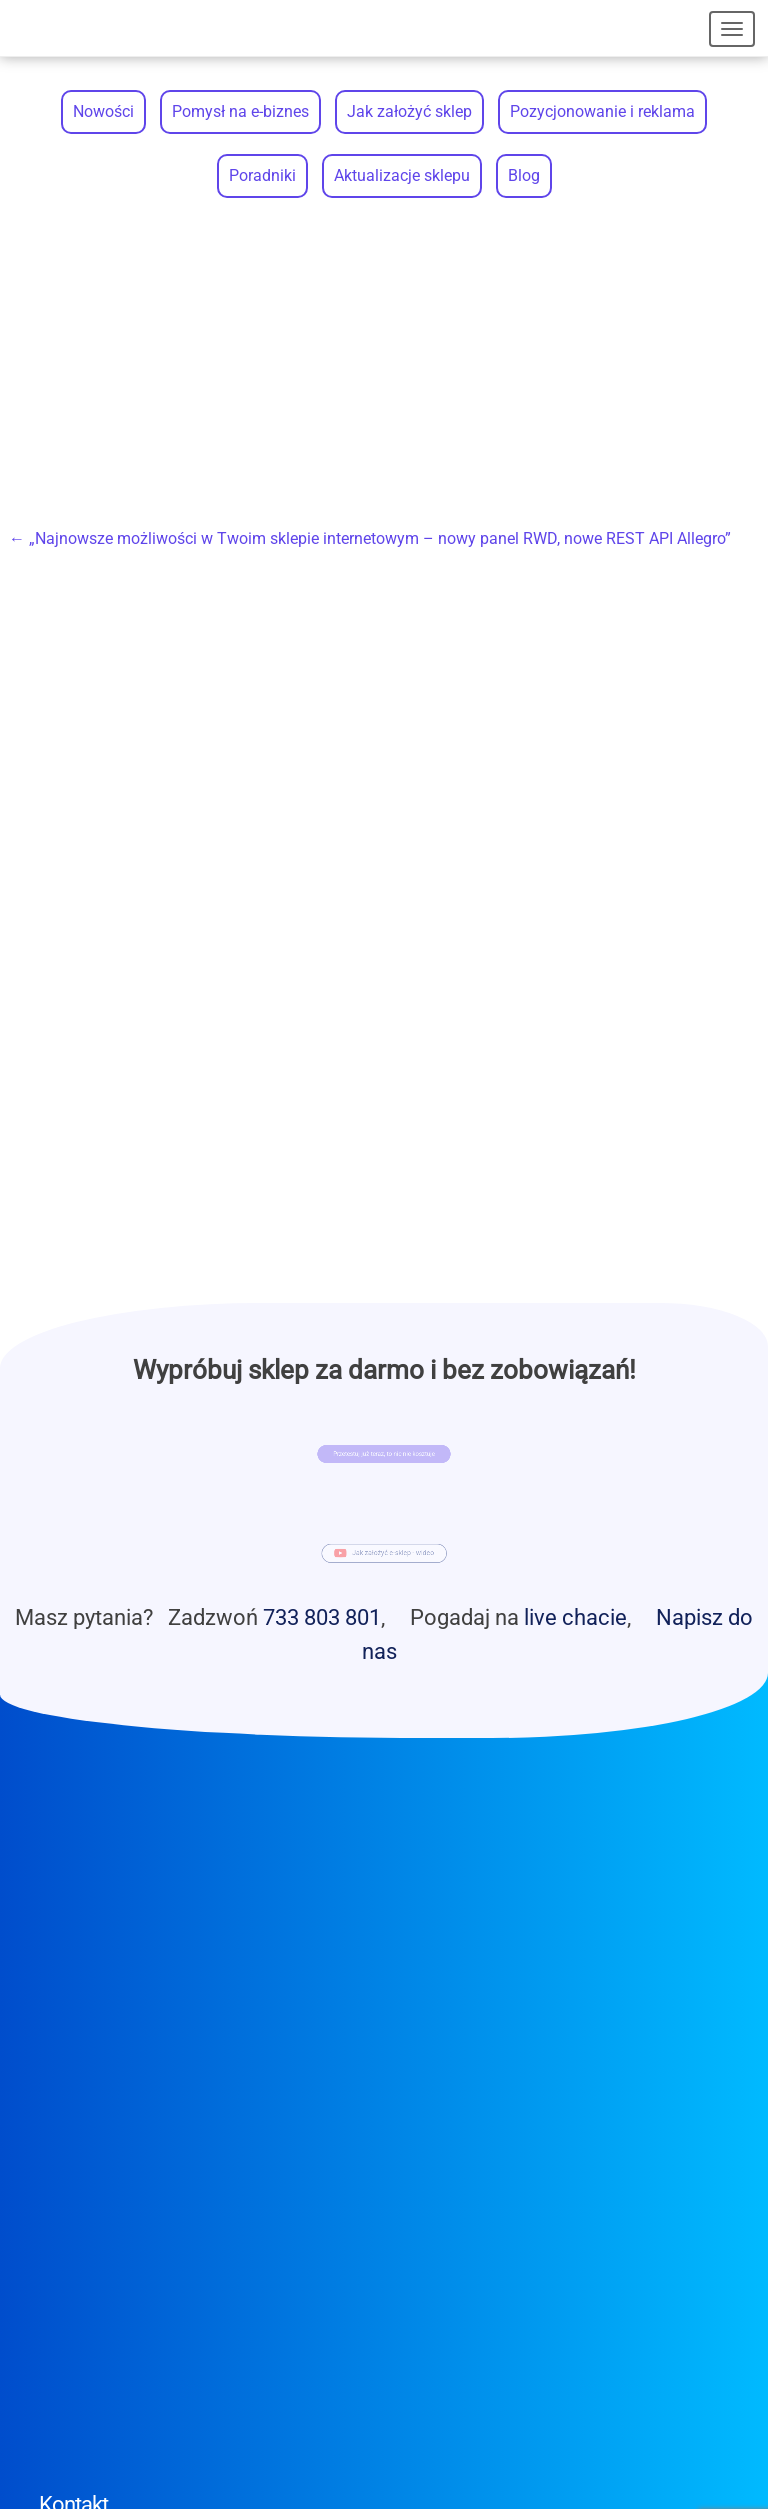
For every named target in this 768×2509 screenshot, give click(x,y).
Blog (524, 175)
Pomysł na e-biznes (240, 111)
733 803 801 (322, 1617)
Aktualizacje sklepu (402, 175)
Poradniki (262, 175)
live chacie (575, 1617)
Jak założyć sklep (409, 111)
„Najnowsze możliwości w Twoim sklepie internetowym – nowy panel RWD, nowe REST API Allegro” (370, 538)
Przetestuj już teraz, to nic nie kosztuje (383, 1454)
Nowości (103, 111)
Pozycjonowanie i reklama (602, 111)
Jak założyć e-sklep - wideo (391, 1555)
